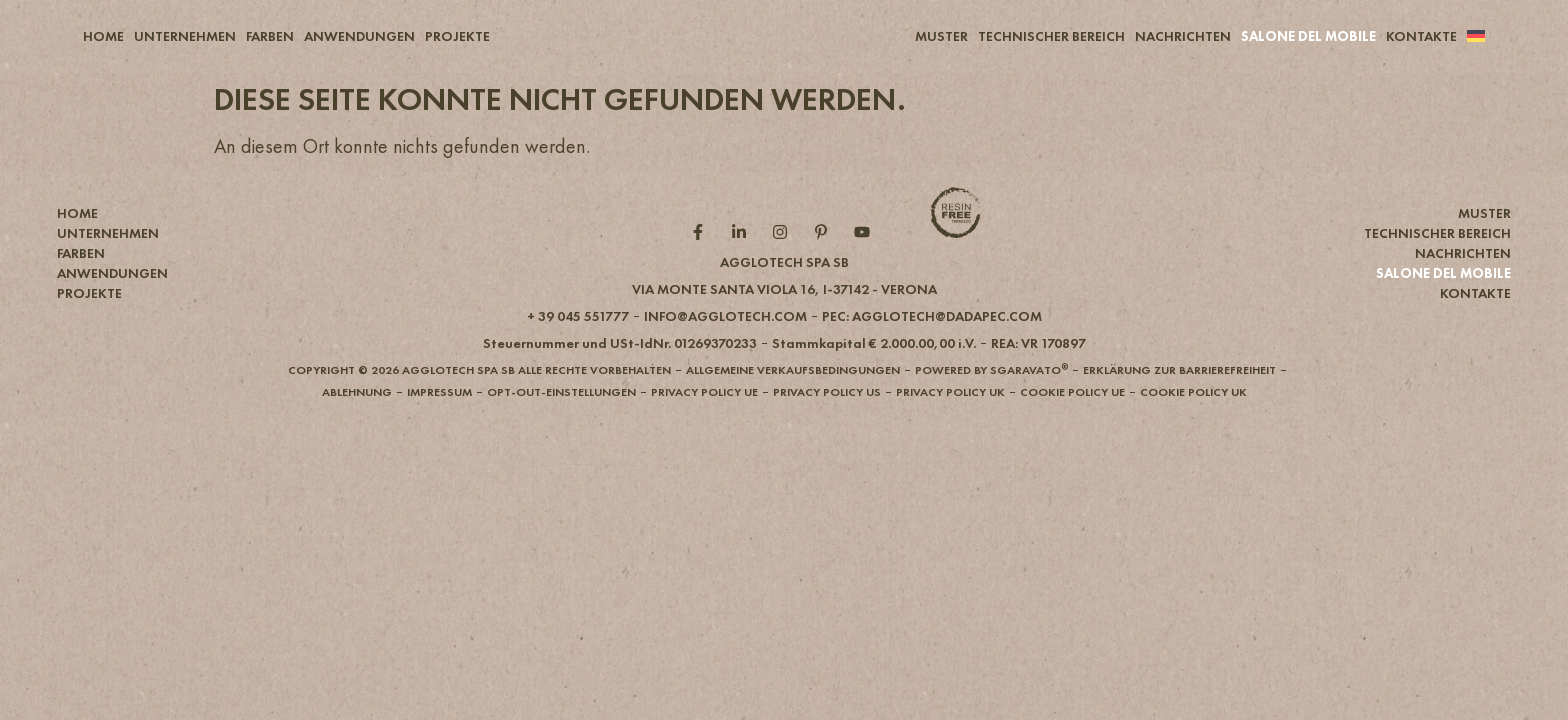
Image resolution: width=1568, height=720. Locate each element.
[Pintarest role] (825, 265)
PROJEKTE (457, 36)
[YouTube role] (866, 265)
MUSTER (941, 36)
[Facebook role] (702, 265)
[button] (784, 322)
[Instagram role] (784, 265)
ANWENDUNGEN (359, 36)
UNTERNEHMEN (185, 36)
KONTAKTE (1421, 36)
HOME (103, 36)
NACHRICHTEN (1183, 36)
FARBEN (270, 36)
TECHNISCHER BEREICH (1051, 36)
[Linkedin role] (743, 265)
